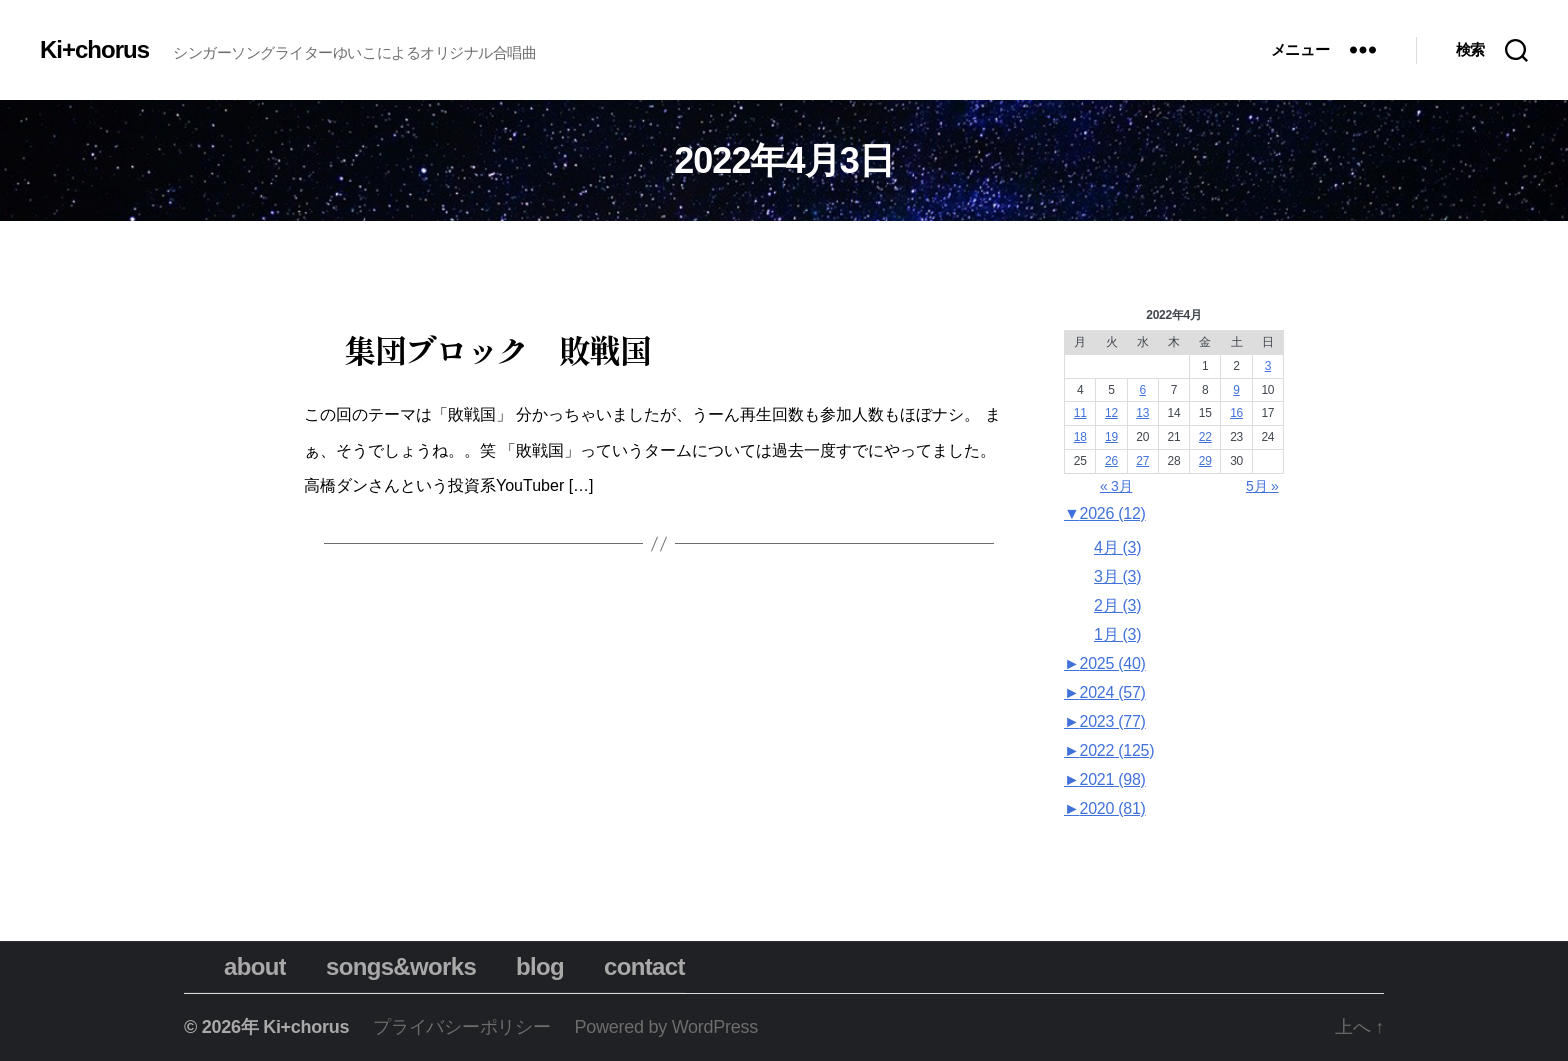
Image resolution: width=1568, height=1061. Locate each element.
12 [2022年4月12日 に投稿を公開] (1111, 413)
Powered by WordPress (666, 1027)
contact (624, 966)
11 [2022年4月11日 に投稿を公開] (1080, 413)
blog (520, 966)
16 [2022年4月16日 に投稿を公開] (1236, 413)
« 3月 (1116, 486)
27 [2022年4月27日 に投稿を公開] (1142, 461)
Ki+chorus (94, 50)
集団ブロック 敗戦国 (497, 349)
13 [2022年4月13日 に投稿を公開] (1142, 413)
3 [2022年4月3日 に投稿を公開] (1268, 366)
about (235, 966)
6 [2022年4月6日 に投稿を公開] (1143, 390)
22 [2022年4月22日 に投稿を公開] (1205, 437)
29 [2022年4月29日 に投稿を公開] (1205, 461)
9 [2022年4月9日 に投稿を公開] (1236, 390)
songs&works (381, 966)
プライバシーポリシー (461, 1027)
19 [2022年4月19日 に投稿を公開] (1111, 437)
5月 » (1262, 486)
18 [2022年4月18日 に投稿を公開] (1080, 437)
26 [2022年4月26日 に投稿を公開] (1111, 461)
